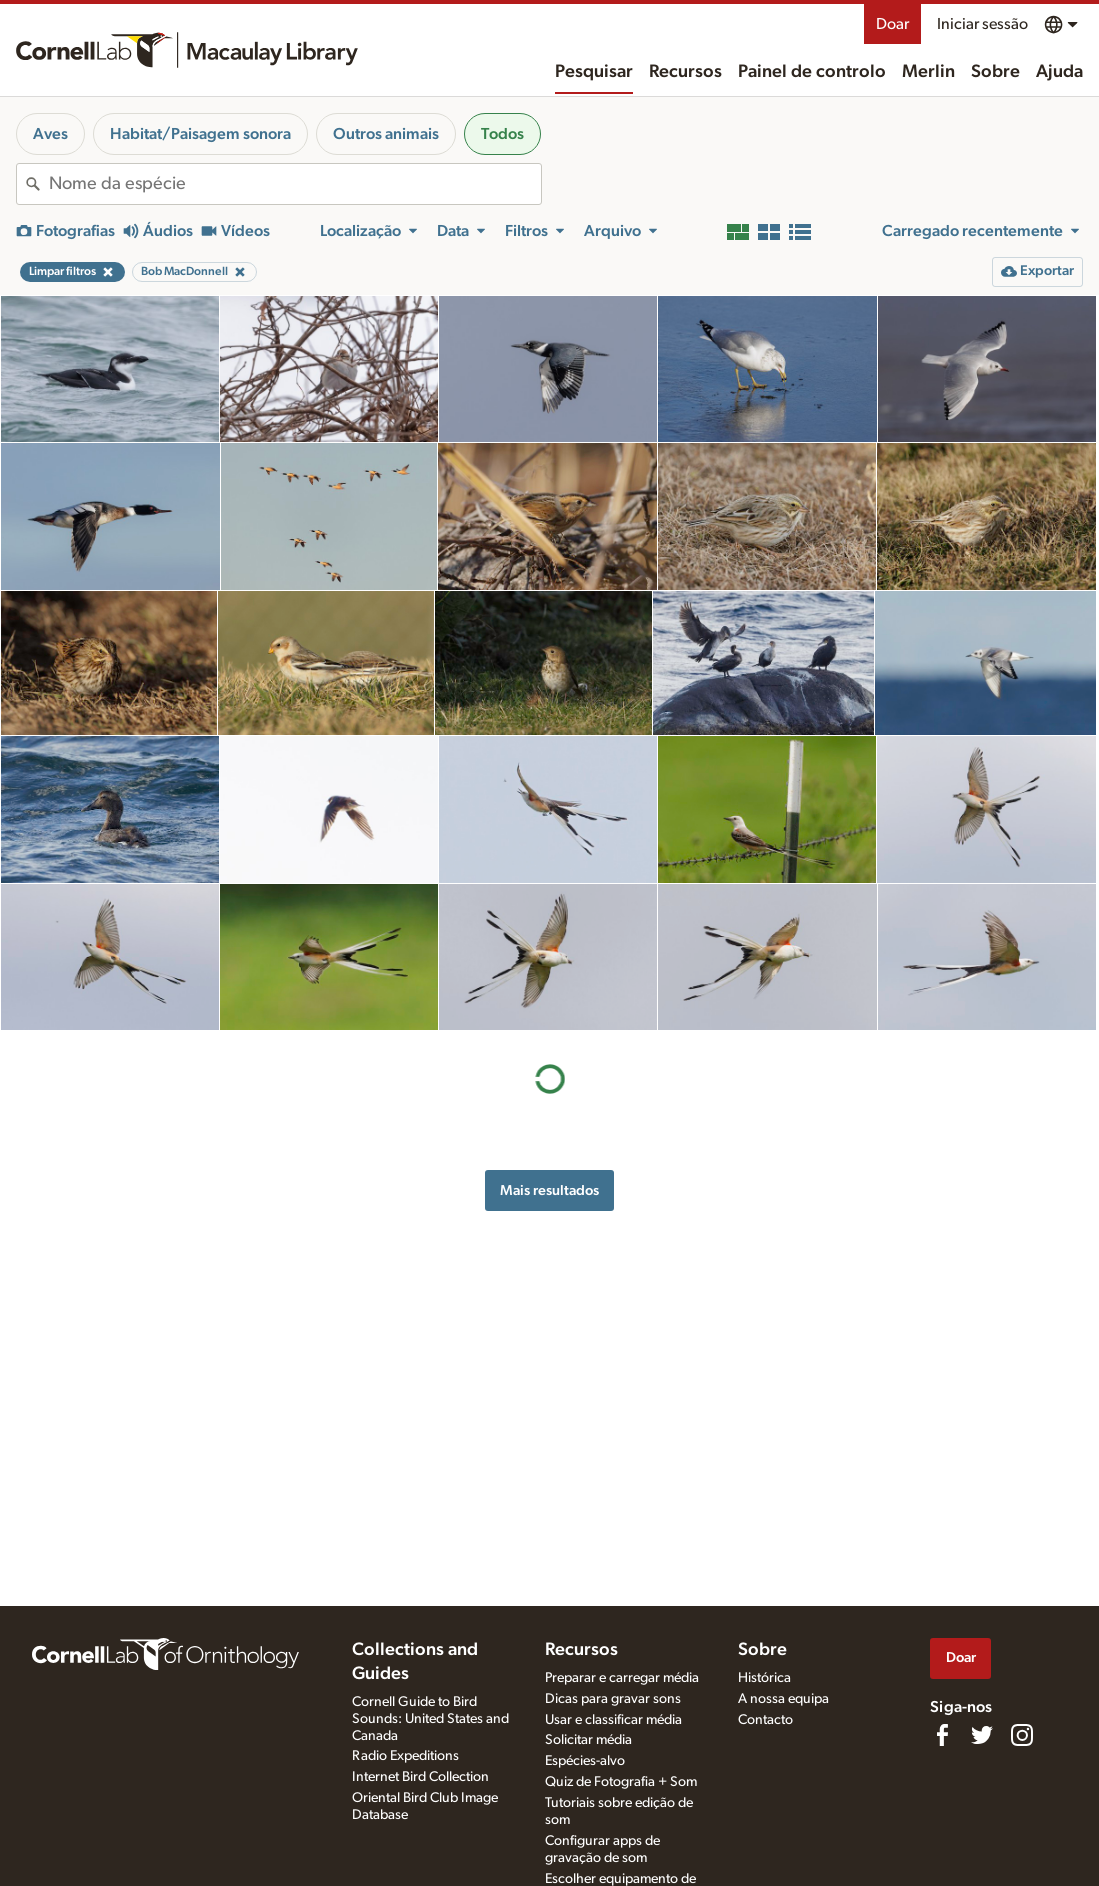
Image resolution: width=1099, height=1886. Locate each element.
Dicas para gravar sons (613, 1699)
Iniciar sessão (982, 24)
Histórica (764, 1678)
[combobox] (295, 184)
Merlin (928, 72)
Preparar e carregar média (622, 1678)
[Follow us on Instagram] (1022, 1735)
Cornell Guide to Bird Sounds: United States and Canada (430, 1719)
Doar (892, 24)
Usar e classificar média (613, 1720)
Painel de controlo (812, 72)
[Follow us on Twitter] (982, 1735)
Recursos (685, 72)
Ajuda (1059, 72)
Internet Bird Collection (420, 1777)
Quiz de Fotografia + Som (621, 1782)
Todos (502, 134)
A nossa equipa (783, 1699)
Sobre (995, 72)
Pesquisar (594, 72)
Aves (50, 134)
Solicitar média (588, 1740)
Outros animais (386, 134)
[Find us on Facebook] (942, 1735)
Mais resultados (549, 1190)
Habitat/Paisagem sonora (200, 134)
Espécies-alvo (585, 1761)
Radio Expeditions (405, 1756)
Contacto (765, 1720)
